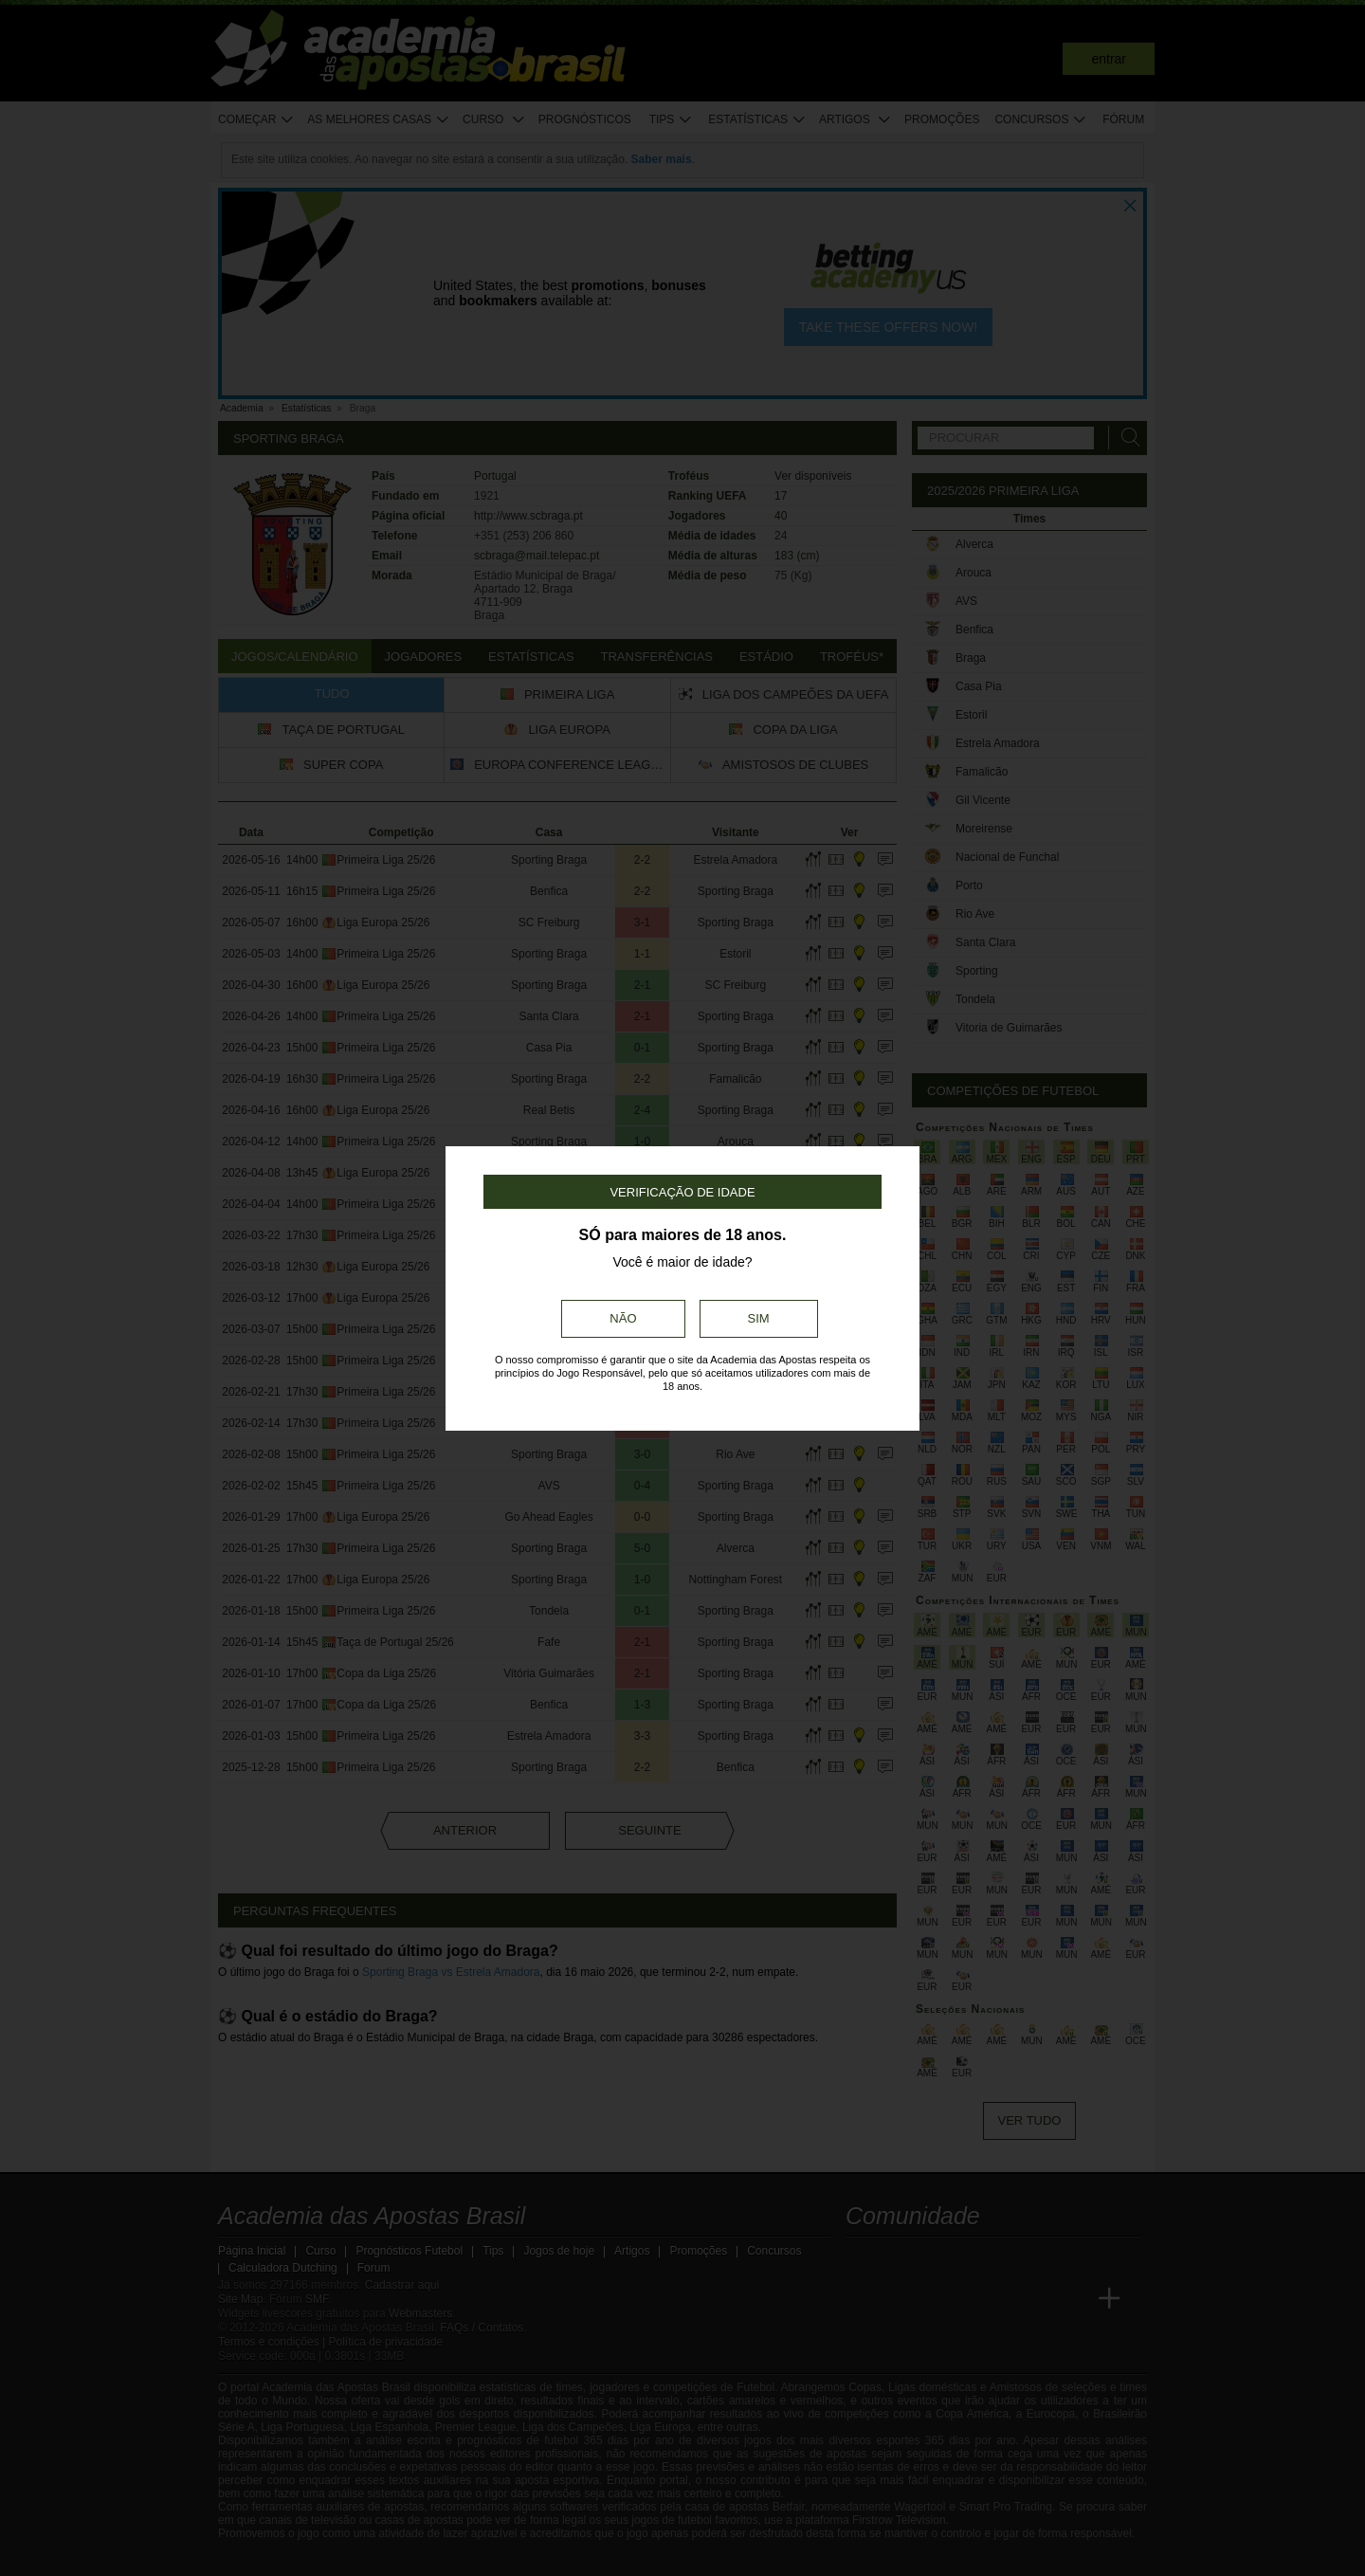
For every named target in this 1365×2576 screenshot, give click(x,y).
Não (623, 1318)
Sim (759, 1318)
